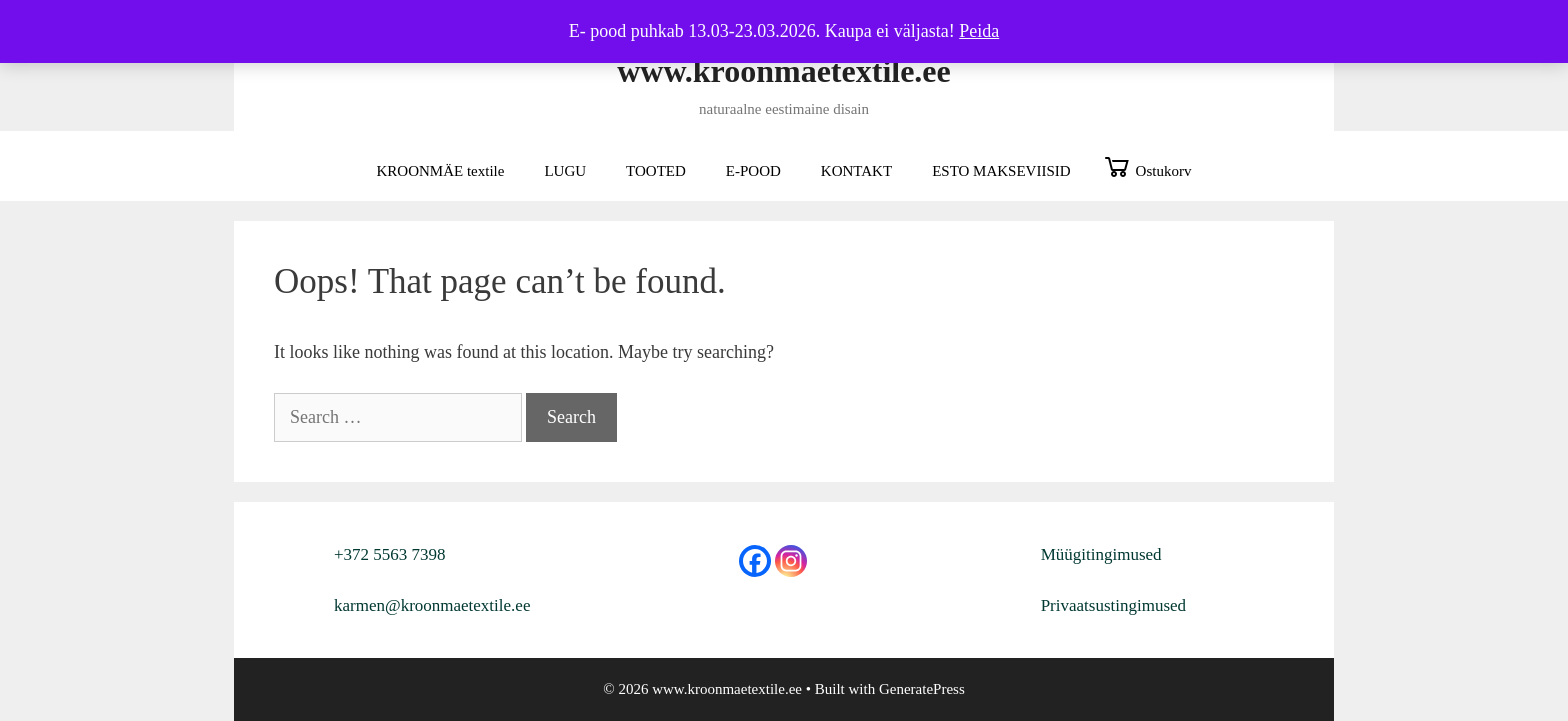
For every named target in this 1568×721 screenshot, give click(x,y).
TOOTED (656, 171)
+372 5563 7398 (390, 554)
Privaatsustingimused (1113, 605)
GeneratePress (922, 689)
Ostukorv (1164, 171)
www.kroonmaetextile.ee (784, 71)
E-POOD (753, 171)
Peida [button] (979, 31)
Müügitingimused (1101, 554)
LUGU (565, 171)
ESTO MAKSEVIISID (1001, 171)
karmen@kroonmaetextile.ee (432, 605)
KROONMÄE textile (441, 171)
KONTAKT (856, 171)
